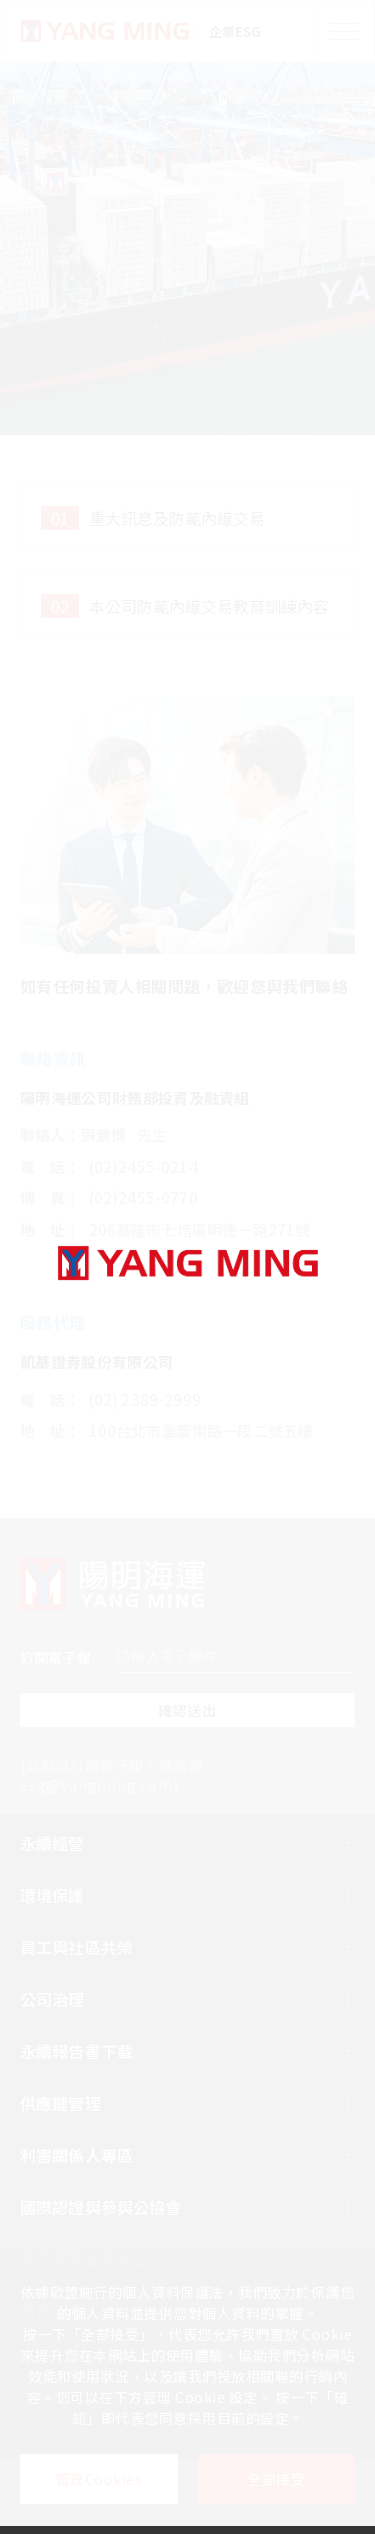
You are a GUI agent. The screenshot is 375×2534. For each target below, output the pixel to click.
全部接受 (276, 2479)
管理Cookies (99, 2479)
